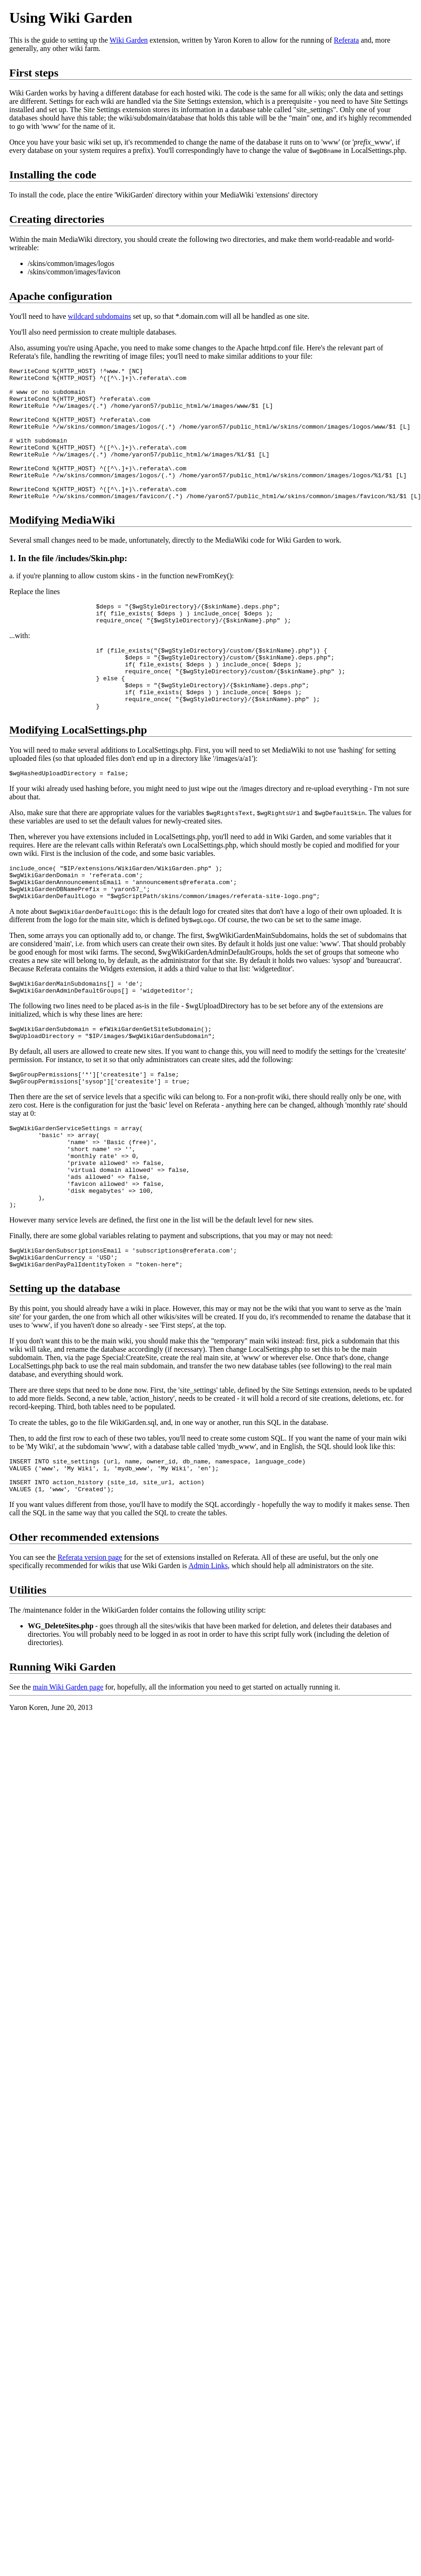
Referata (346, 40)
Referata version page (89, 1645)
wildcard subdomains (99, 316)
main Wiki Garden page (68, 1775)
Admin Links (208, 1653)
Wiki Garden (129, 40)
